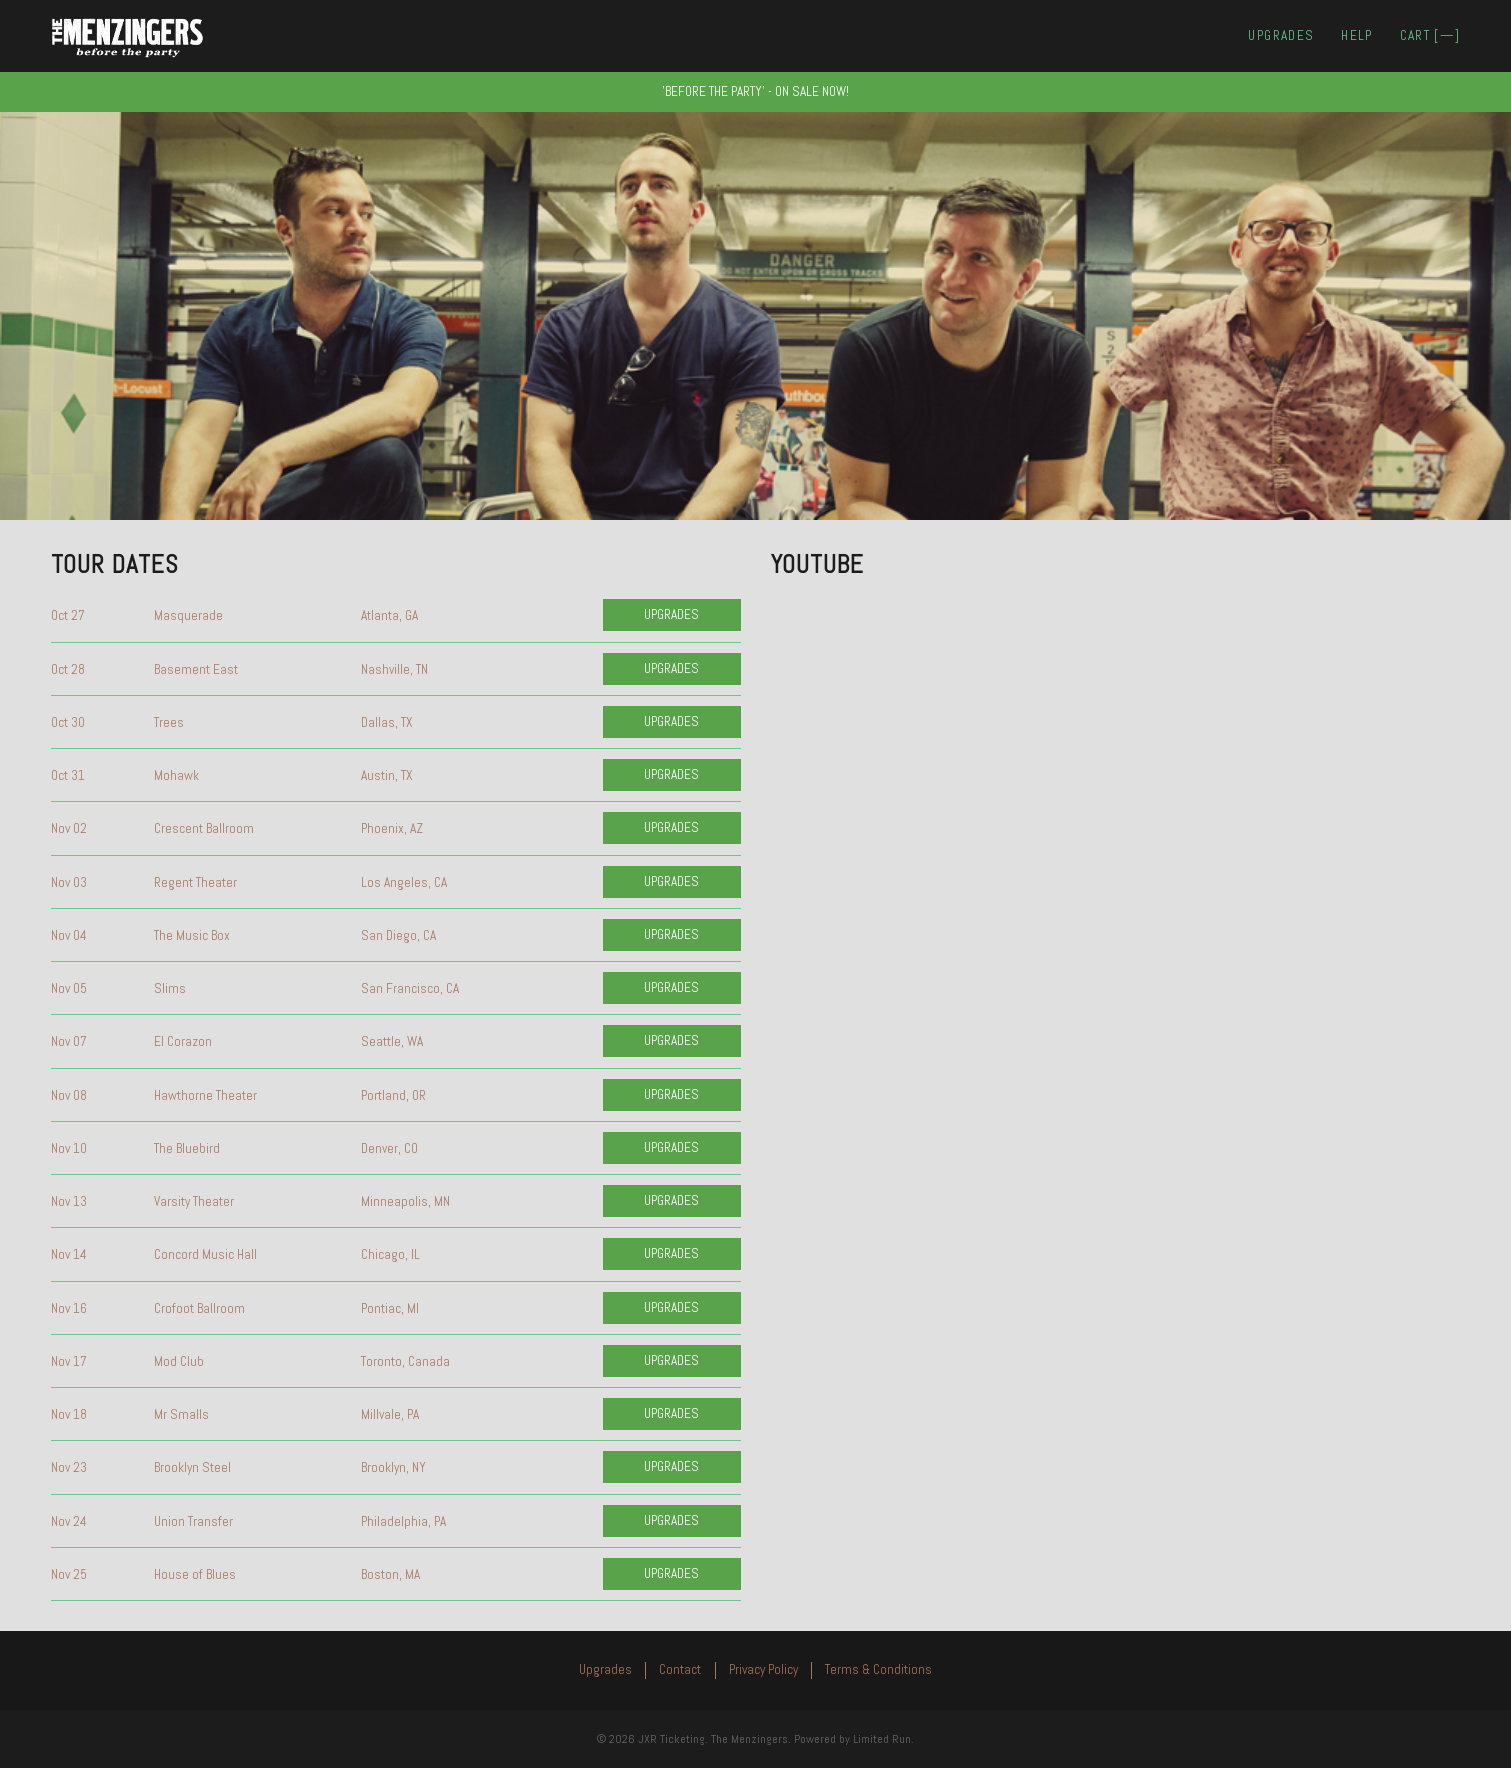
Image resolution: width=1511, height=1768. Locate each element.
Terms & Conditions (878, 1669)
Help (1356, 35)
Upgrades (1281, 35)
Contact (680, 1669)
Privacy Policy (763, 1669)
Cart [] (1430, 35)
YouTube (818, 564)
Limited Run (882, 1739)
